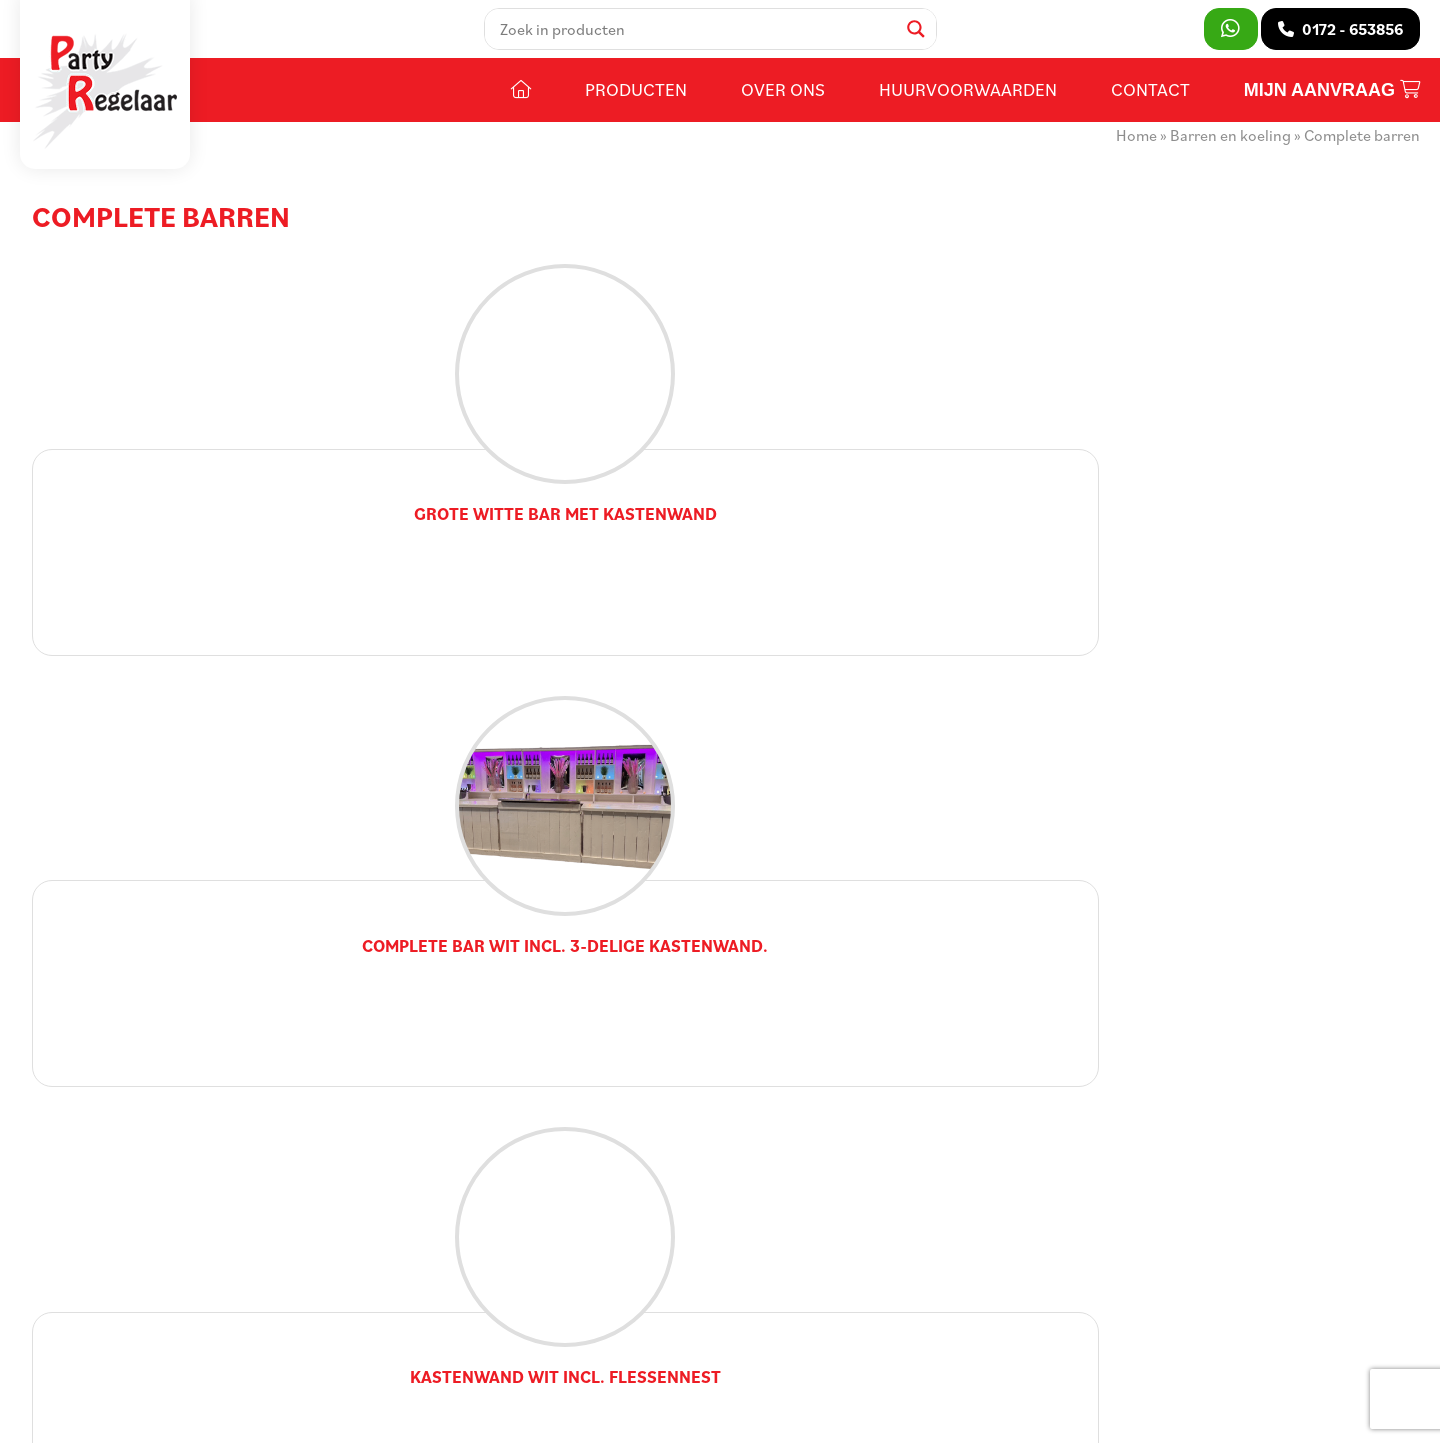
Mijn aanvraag (1332, 108)
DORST (751, 1413)
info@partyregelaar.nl (152, 1316)
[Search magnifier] (926, 38)
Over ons (783, 107)
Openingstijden (591, 1226)
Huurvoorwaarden (968, 107)
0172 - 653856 (125, 1286)
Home (1136, 153)
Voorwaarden (509, 1413)
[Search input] (706, 38)
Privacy (591, 1413)
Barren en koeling (1230, 153)
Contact (1150, 107)
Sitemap (423, 1413)
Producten (636, 107)
